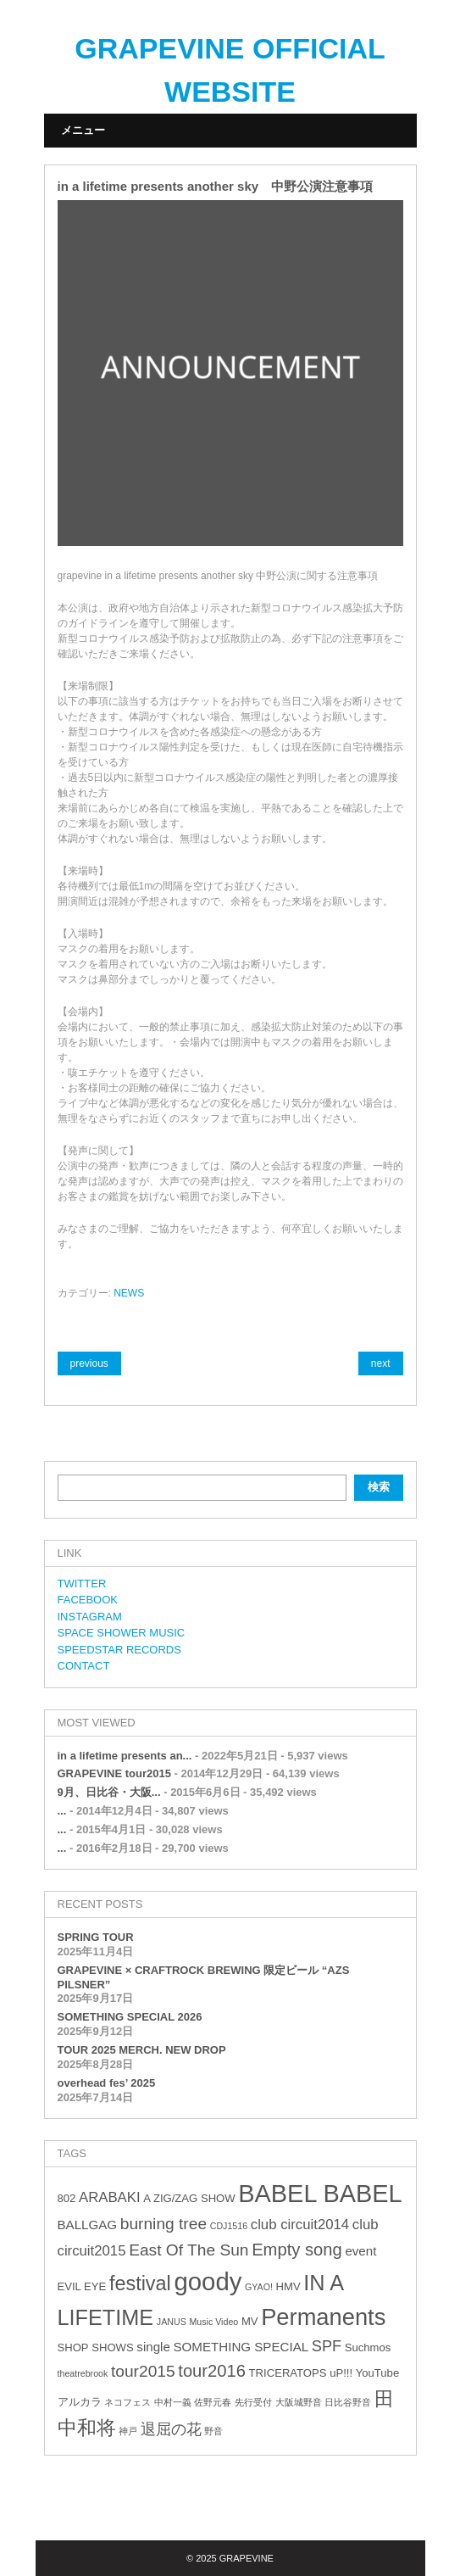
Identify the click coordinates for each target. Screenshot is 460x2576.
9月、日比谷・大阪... (109, 1792)
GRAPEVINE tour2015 (114, 1773)
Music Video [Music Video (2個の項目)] (213, 2322)
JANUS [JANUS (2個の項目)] (171, 2322)
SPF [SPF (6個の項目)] (326, 2346)
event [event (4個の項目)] (360, 2251)
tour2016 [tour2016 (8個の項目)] (212, 2370)
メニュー (83, 130)
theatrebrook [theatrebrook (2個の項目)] (83, 2373)
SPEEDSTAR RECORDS (119, 1649)
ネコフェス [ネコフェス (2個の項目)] (127, 2402)
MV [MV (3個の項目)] (249, 2321)
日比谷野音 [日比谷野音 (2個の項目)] (347, 2402)
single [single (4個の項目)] (153, 2346)
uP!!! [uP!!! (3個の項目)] (341, 2373)
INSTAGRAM (90, 1616)
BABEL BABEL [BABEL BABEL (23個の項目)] (320, 2193)
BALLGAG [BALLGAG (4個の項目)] (88, 2224)
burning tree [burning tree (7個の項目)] (163, 2224)
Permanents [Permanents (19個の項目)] (323, 2317)
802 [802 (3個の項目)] (67, 2198)
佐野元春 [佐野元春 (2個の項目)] (212, 2402)
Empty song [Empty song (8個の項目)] (297, 2249)
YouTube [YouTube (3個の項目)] (377, 2373)
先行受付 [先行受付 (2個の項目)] (253, 2402)
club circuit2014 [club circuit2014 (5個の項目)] (300, 2224)
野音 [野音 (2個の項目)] (213, 2431)
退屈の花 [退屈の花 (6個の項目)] (171, 2429)
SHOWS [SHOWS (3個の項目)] (112, 2347)
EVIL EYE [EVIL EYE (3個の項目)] (82, 2286)
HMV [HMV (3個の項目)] (288, 2286)
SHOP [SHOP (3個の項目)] (73, 2347)
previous (89, 1363)
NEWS (129, 1293)
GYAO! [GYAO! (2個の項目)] (259, 2287)
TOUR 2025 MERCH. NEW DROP (142, 2050)
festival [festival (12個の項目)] (140, 2283)
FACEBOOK (88, 1599)
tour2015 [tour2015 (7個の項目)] (143, 2371)
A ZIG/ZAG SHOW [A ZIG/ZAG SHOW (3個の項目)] (189, 2198)
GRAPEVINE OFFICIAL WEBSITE (230, 70)
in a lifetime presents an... (125, 1755)
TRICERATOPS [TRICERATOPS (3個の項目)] (288, 2373)
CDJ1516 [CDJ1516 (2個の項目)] (228, 2226)
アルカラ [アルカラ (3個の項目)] (80, 2401)
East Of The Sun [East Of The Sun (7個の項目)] (188, 2250)
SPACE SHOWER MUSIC (122, 1632)
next (381, 1363)
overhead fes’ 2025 (107, 2083)
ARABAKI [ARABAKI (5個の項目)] (110, 2197)
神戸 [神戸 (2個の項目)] (128, 2431)
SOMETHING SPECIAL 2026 (130, 2016)
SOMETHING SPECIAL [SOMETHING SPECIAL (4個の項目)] (240, 2346)
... (62, 1810)
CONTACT (84, 1665)
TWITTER (82, 1583)
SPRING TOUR (96, 1937)
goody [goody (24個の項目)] (207, 2281)
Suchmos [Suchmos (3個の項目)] (368, 2347)
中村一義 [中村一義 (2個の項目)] (172, 2402)
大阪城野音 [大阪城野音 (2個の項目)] (298, 2402)
